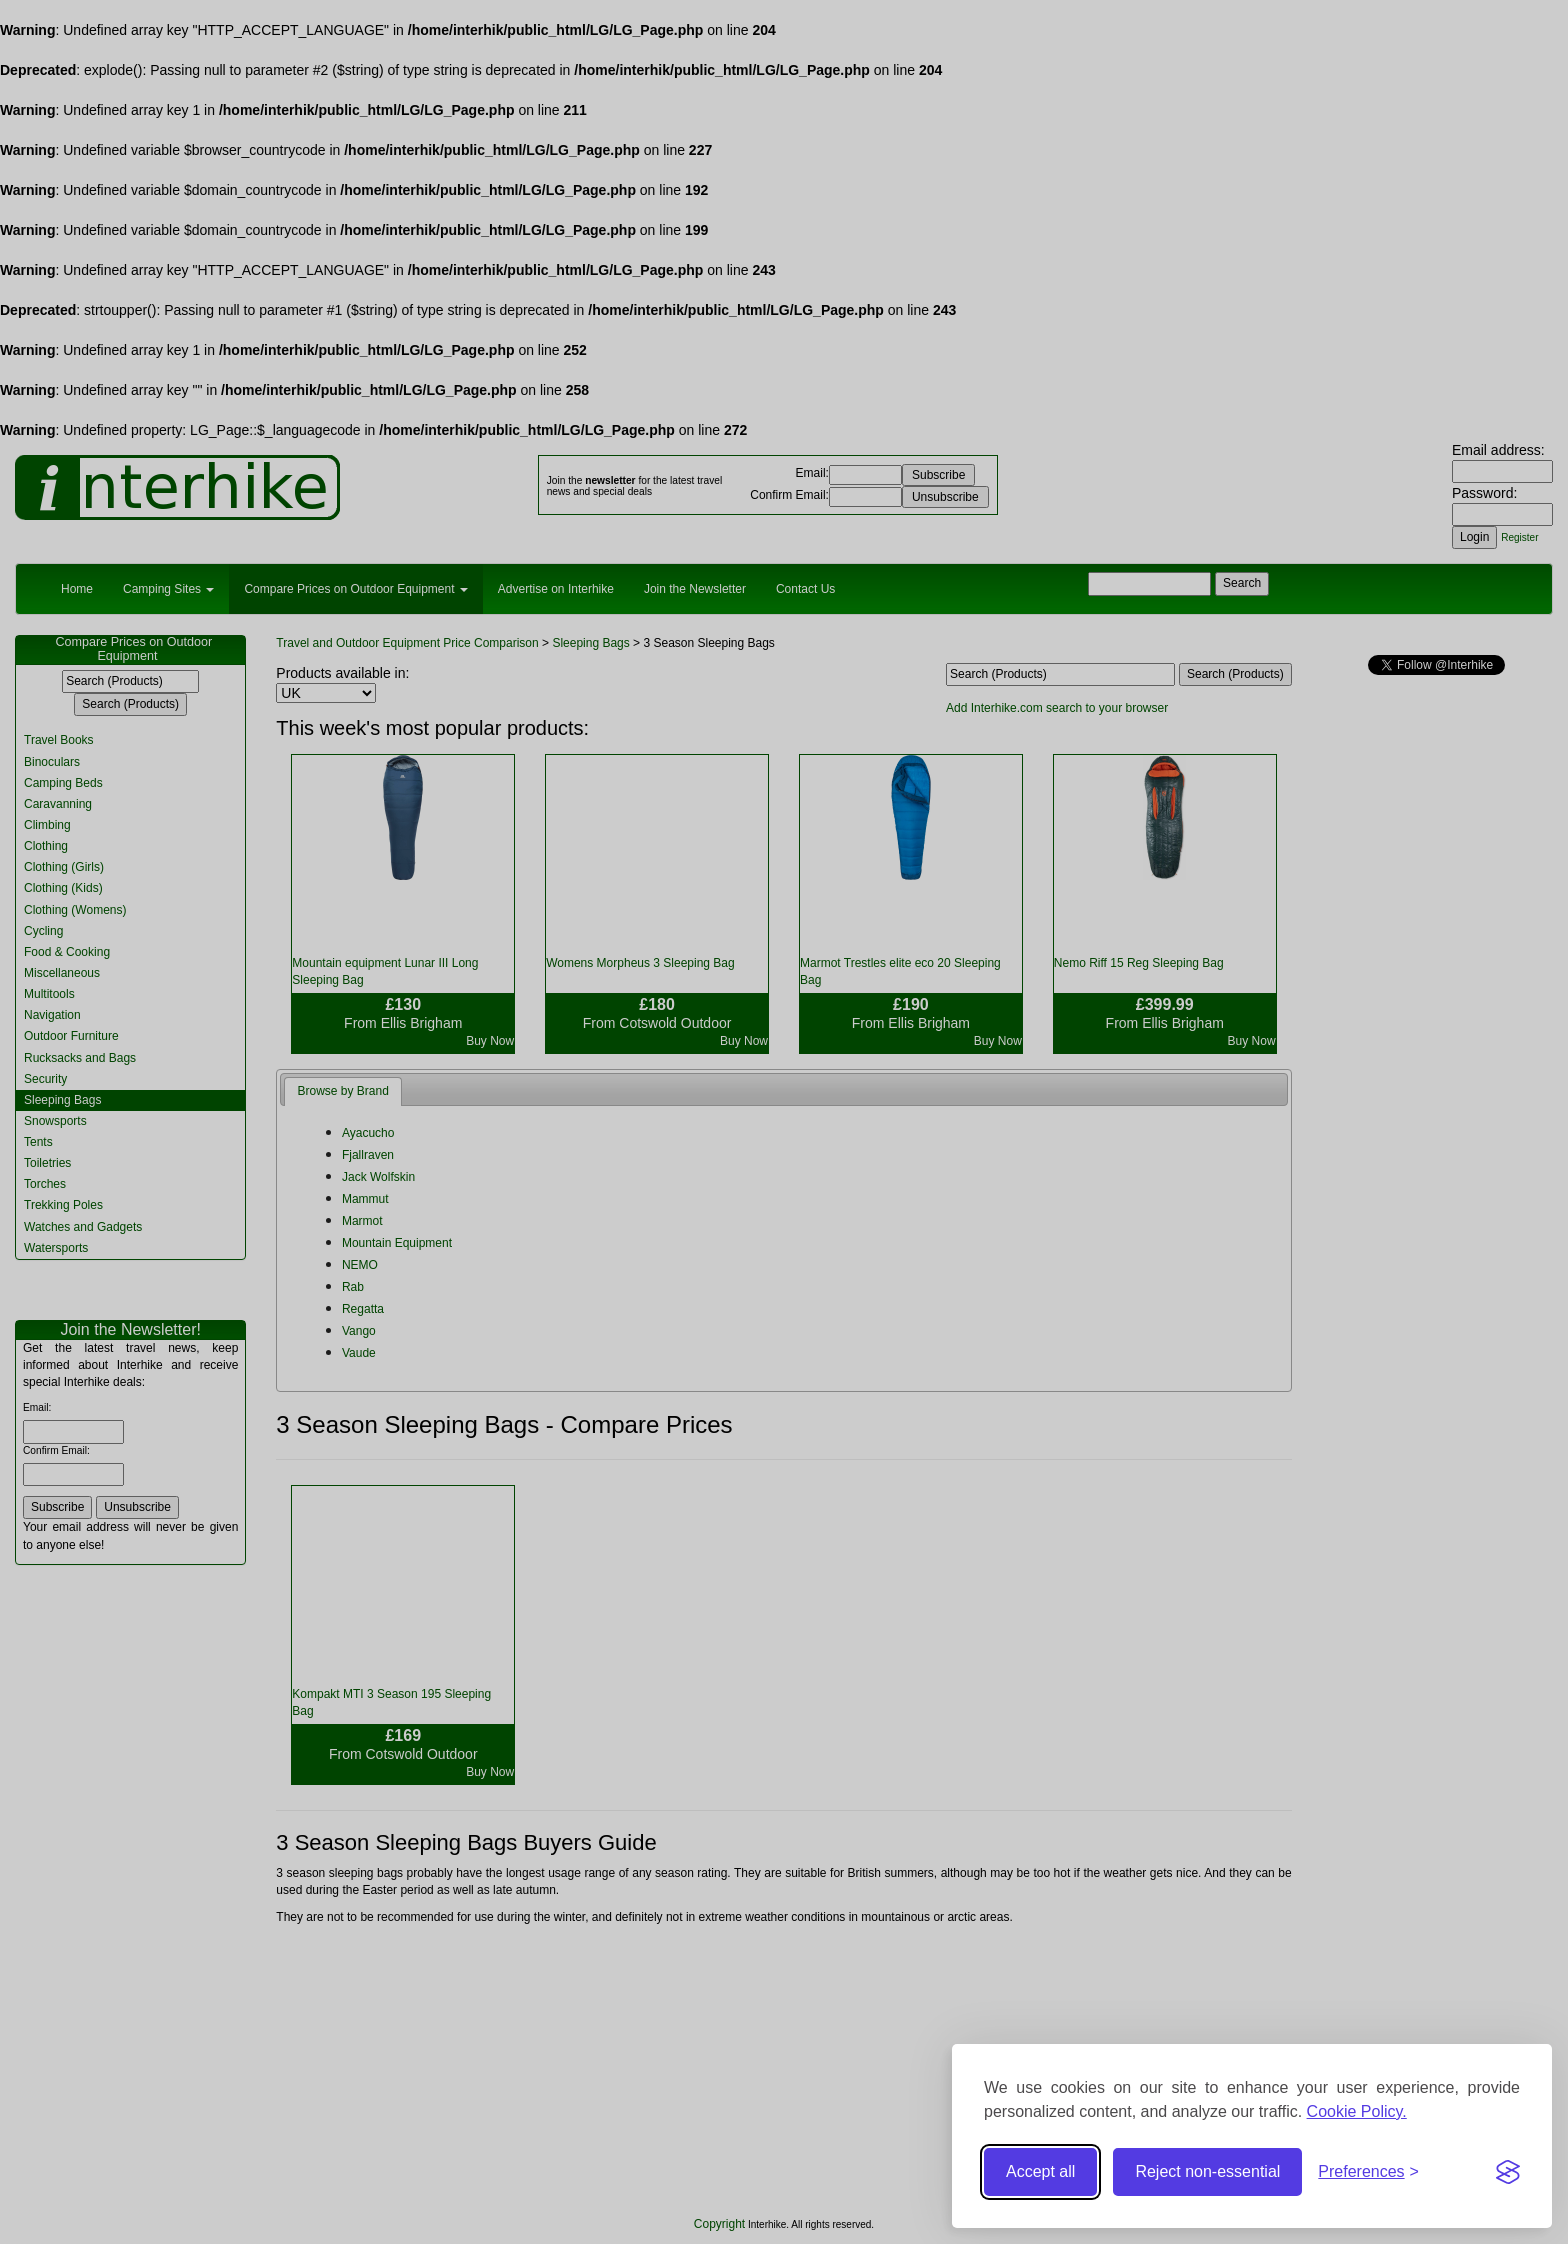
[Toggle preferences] (1368, 2172)
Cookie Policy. (1357, 2111)
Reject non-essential (1207, 2171)
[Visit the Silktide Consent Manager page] (1508, 2172)
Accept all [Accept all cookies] (1040, 2171)
